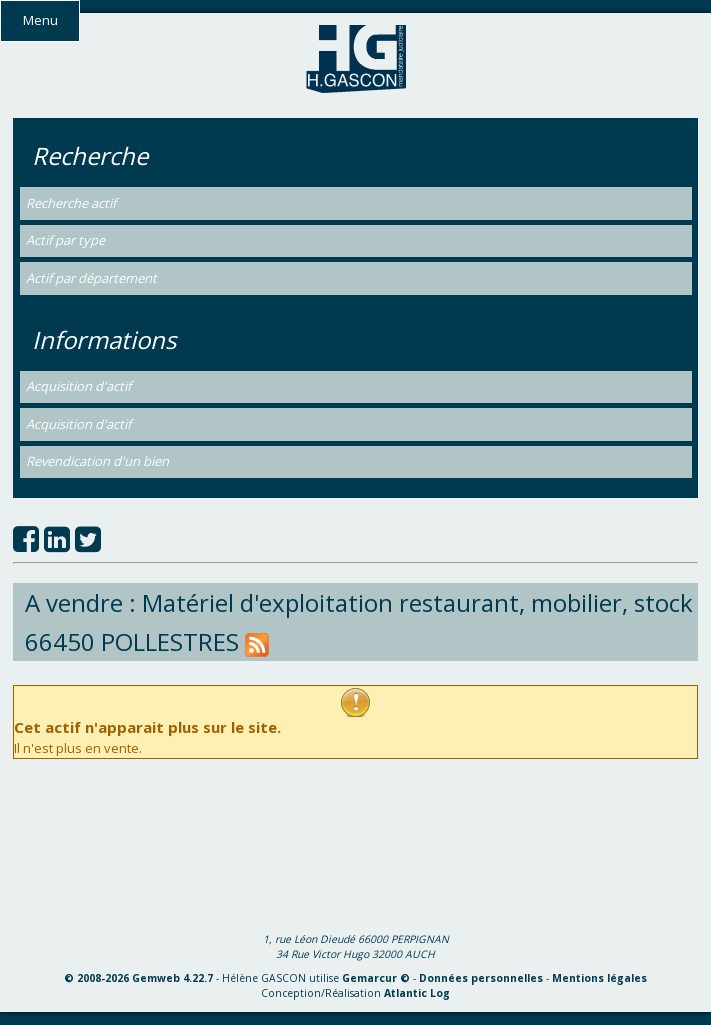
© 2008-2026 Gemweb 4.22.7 (138, 978)
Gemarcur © (376, 978)
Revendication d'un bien (97, 461)
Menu (40, 20)
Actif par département (91, 278)
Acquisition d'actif (78, 386)
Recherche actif (71, 203)
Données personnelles (481, 978)
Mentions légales (599, 978)
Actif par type (65, 240)
